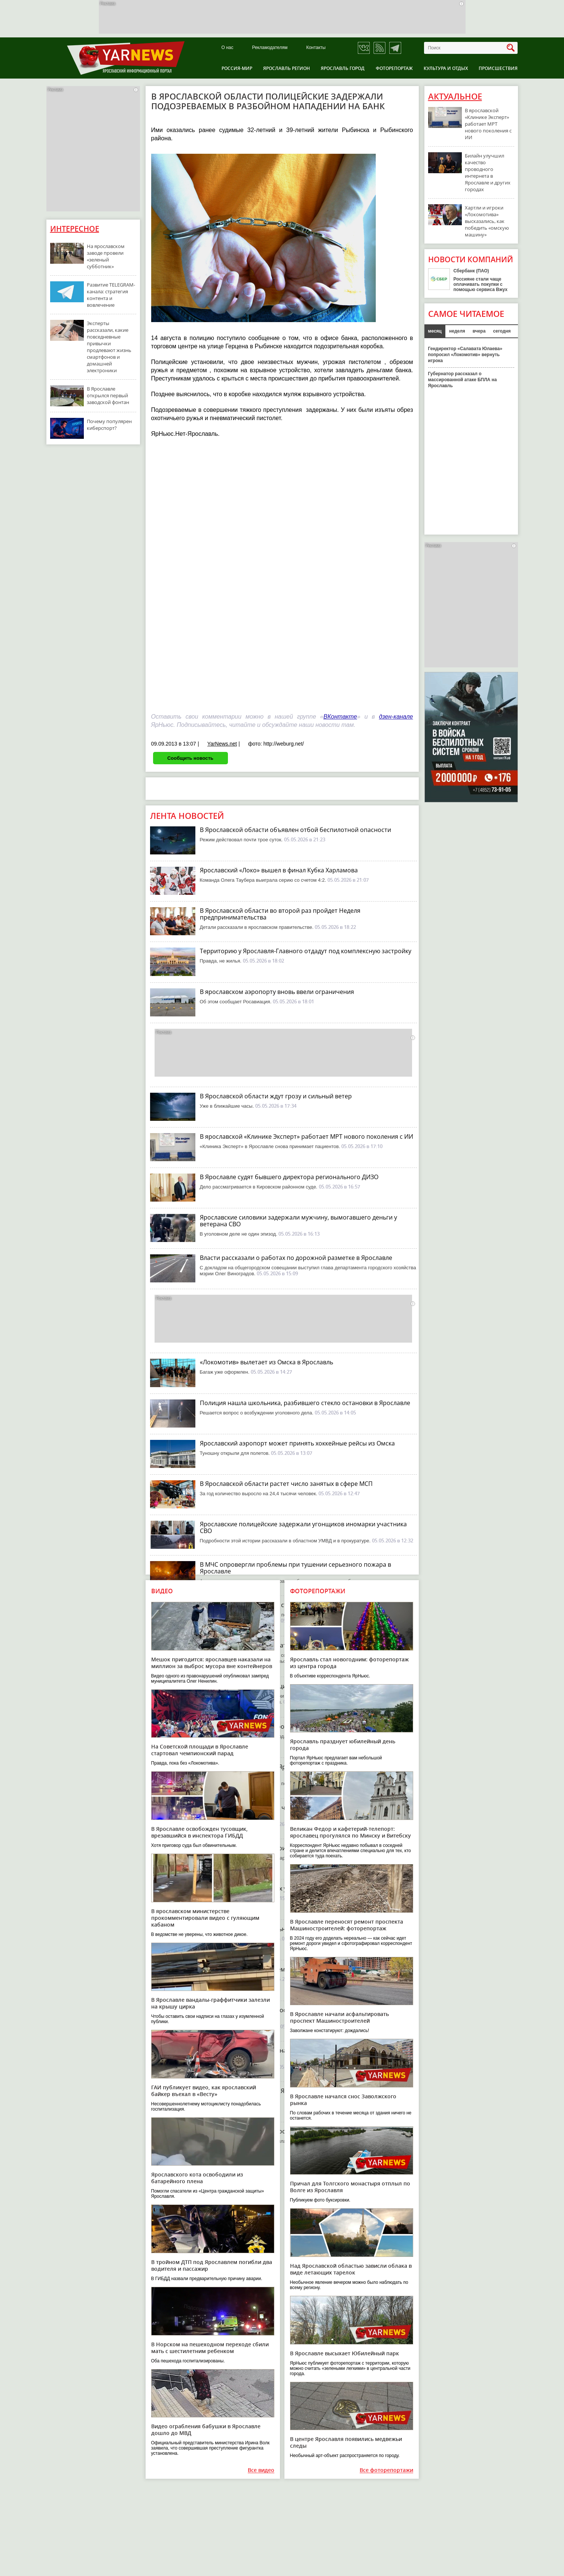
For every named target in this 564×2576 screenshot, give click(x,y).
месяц (435, 331)
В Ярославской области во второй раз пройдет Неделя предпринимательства (280, 914)
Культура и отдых (446, 68)
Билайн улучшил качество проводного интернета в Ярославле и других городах (487, 172)
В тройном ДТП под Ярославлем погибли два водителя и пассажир (211, 2265)
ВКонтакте (340, 716)
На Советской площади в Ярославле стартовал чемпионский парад (199, 1750)
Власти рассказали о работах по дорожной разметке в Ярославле (296, 1257)
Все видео (261, 2470)
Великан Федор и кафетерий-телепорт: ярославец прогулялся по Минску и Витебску (350, 1832)
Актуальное (455, 96)
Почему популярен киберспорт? (109, 424)
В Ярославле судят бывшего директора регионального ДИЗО (289, 1177)
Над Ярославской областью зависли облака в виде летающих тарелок (351, 2269)
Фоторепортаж (394, 68)
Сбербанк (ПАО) (471, 270)
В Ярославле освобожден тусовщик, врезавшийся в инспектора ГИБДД (199, 1832)
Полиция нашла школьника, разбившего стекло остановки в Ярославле (305, 1402)
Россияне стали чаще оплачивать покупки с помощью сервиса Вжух (480, 284)
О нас (228, 47)
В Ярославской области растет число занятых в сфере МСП (286, 1483)
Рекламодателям (269, 47)
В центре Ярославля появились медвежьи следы (346, 2442)
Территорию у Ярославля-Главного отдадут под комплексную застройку (305, 951)
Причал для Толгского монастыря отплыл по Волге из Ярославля (350, 2187)
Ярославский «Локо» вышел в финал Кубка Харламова (279, 870)
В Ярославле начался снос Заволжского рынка (343, 2100)
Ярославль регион (286, 68)
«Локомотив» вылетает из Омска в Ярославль (266, 1362)
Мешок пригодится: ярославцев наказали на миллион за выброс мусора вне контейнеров (211, 1663)
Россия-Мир (237, 68)
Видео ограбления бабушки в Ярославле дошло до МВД (205, 2429)
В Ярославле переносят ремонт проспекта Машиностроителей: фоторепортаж (346, 1925)
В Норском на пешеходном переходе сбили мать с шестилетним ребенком (210, 2348)
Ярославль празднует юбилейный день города (342, 1745)
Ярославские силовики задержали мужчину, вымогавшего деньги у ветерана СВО (298, 1220)
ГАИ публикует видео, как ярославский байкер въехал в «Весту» (203, 2091)
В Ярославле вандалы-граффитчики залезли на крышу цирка (210, 2003)
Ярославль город (343, 68)
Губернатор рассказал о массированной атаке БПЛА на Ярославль (462, 379)
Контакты (316, 47)
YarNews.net (222, 744)
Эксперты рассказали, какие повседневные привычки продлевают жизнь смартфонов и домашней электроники (109, 347)
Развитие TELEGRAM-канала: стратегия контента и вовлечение (111, 294)
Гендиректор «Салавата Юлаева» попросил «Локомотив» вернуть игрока (465, 354)
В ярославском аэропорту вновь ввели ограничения (277, 991)
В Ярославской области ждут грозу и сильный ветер (276, 1096)
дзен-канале (396, 716)
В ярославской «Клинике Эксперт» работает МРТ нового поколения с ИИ (306, 1136)
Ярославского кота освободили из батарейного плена (197, 2178)
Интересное (74, 229)
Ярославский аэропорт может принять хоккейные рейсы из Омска (297, 1443)
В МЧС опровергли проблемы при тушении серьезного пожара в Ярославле (295, 1568)
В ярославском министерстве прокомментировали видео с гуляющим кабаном (205, 1917)
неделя (457, 331)
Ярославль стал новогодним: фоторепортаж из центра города (349, 1663)
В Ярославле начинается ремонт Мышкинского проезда (282, 1969)
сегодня (501, 331)
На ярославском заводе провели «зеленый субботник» (106, 256)
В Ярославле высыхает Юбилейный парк (344, 2353)
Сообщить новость (190, 758)
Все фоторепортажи (386, 2470)
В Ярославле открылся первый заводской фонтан (108, 395)
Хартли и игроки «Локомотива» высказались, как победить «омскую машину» (487, 221)
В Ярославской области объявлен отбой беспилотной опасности (295, 829)
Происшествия (498, 68)
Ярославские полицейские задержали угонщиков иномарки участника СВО (303, 1527)
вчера (479, 331)
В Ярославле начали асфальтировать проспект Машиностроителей (339, 2017)
